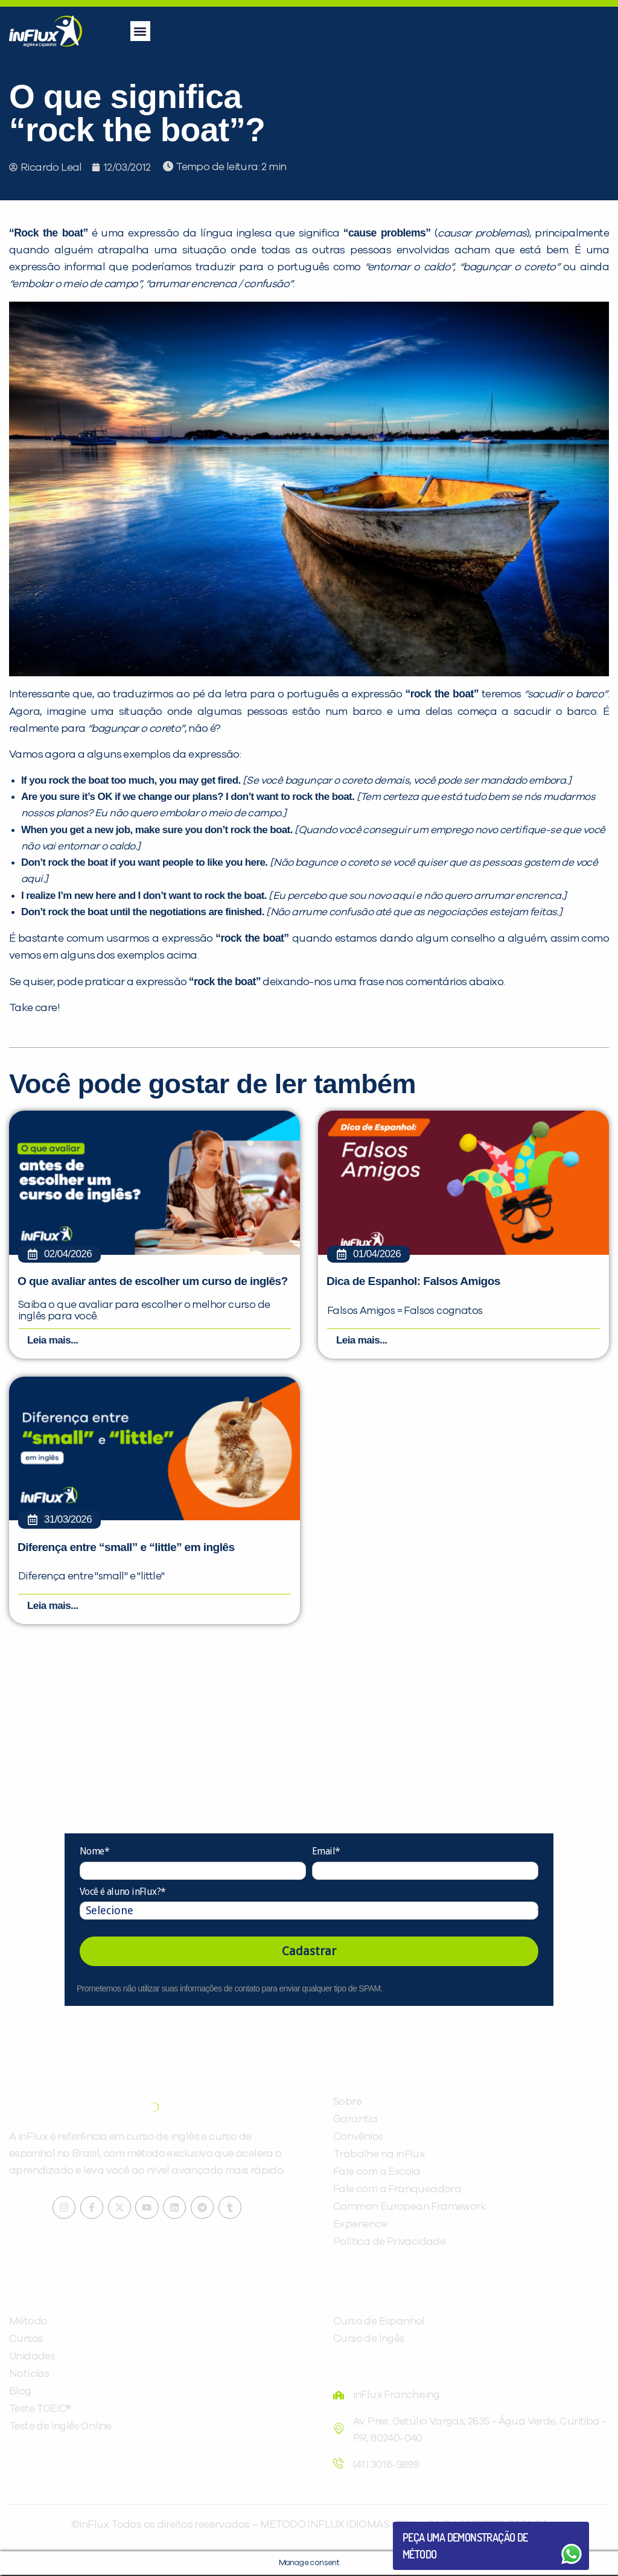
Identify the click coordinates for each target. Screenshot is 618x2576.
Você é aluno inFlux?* (122, 1892)
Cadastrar (309, 1951)
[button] (140, 31)
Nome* (94, 1851)
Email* (326, 1851)
